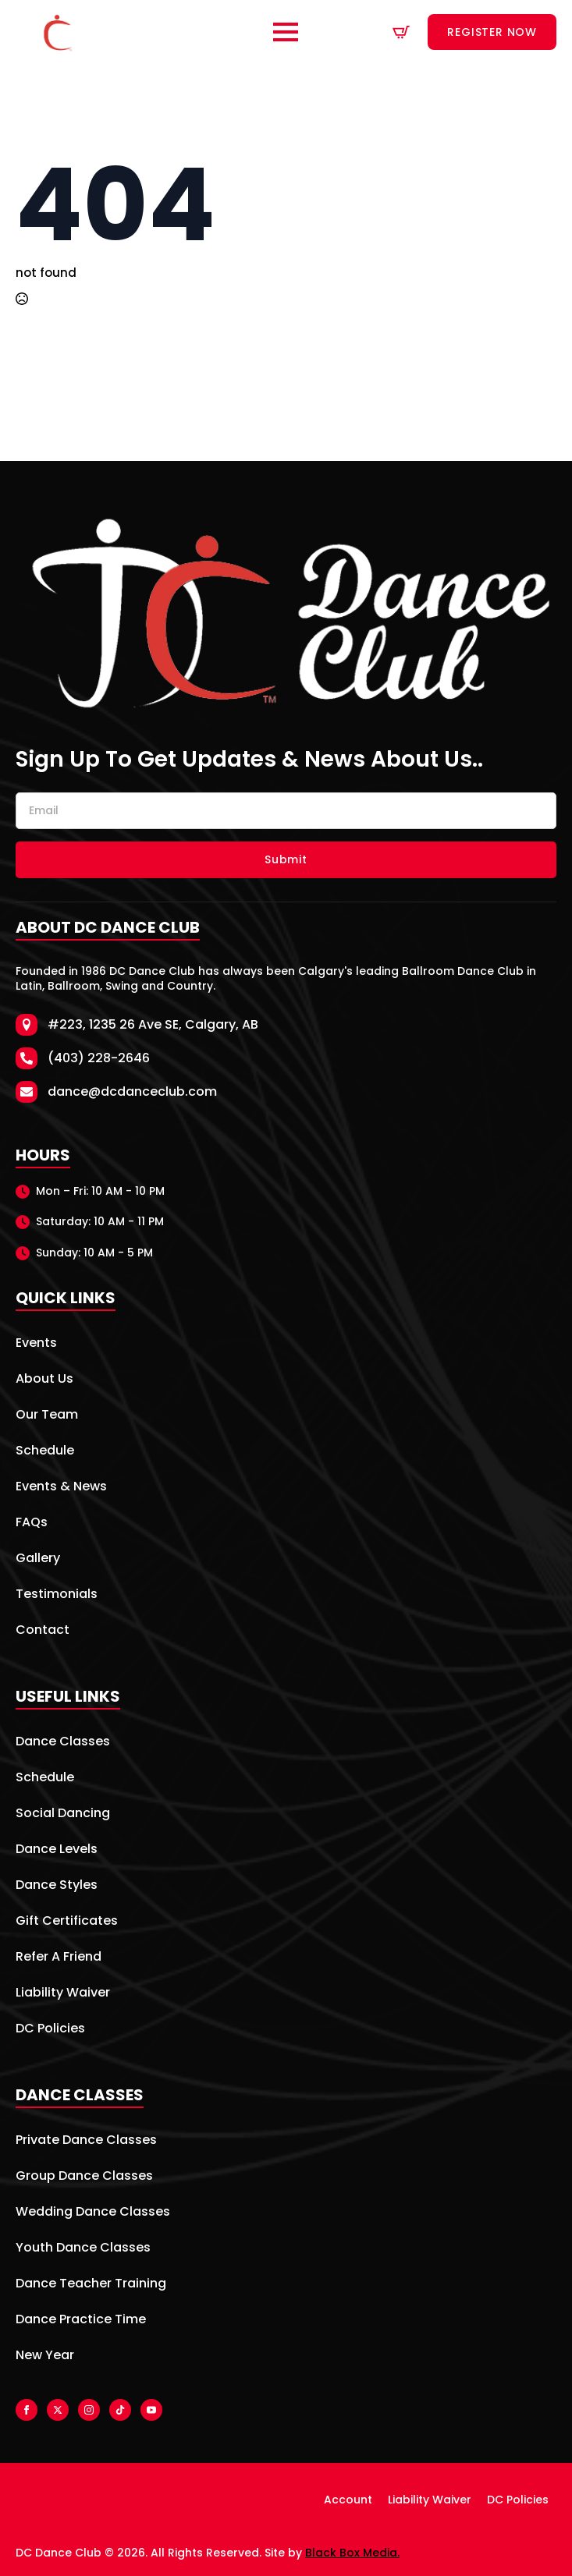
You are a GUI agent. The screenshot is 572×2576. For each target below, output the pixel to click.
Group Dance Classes (84, 2177)
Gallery (38, 1559)
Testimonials (57, 1595)
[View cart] (401, 32)
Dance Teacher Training (91, 2284)
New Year (45, 2356)
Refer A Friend (58, 1958)
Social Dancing (63, 1814)
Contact (42, 1631)
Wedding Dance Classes (93, 2213)
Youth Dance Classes (83, 2248)
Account (348, 2499)
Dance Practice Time (81, 2320)
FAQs (32, 1523)
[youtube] (151, 2410)
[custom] (120, 2410)
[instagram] (89, 2410)
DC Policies (50, 2029)
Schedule (45, 1451)
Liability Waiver (63, 1993)
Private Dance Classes (86, 2141)
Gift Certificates (67, 1922)
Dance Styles (57, 1886)
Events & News (61, 1487)
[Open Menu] (285, 31)
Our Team (47, 1415)
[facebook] (26, 2410)
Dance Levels (57, 1850)
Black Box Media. (352, 2552)
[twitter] (58, 2410)
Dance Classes (63, 1742)
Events (36, 1344)
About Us (44, 1380)
